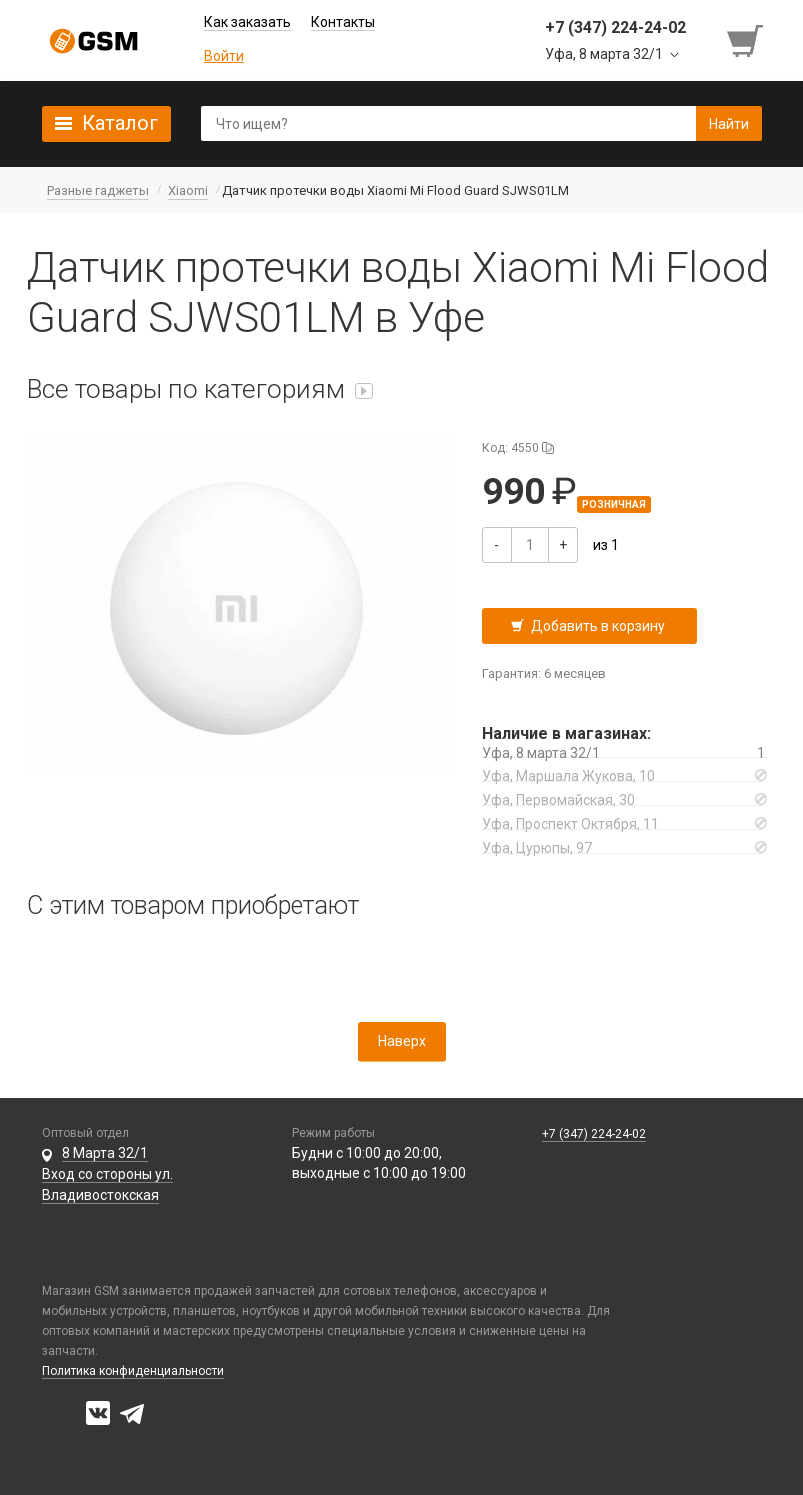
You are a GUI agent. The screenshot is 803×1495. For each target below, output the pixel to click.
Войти (224, 56)
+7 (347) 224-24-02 (594, 1134)
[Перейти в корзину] (747, 41)
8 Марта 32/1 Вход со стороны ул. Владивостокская (107, 1174)
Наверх (402, 1041)
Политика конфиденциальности (133, 1371)
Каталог (120, 123)
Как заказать (247, 22)
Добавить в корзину (598, 626)
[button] (239, 604)
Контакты (343, 22)
